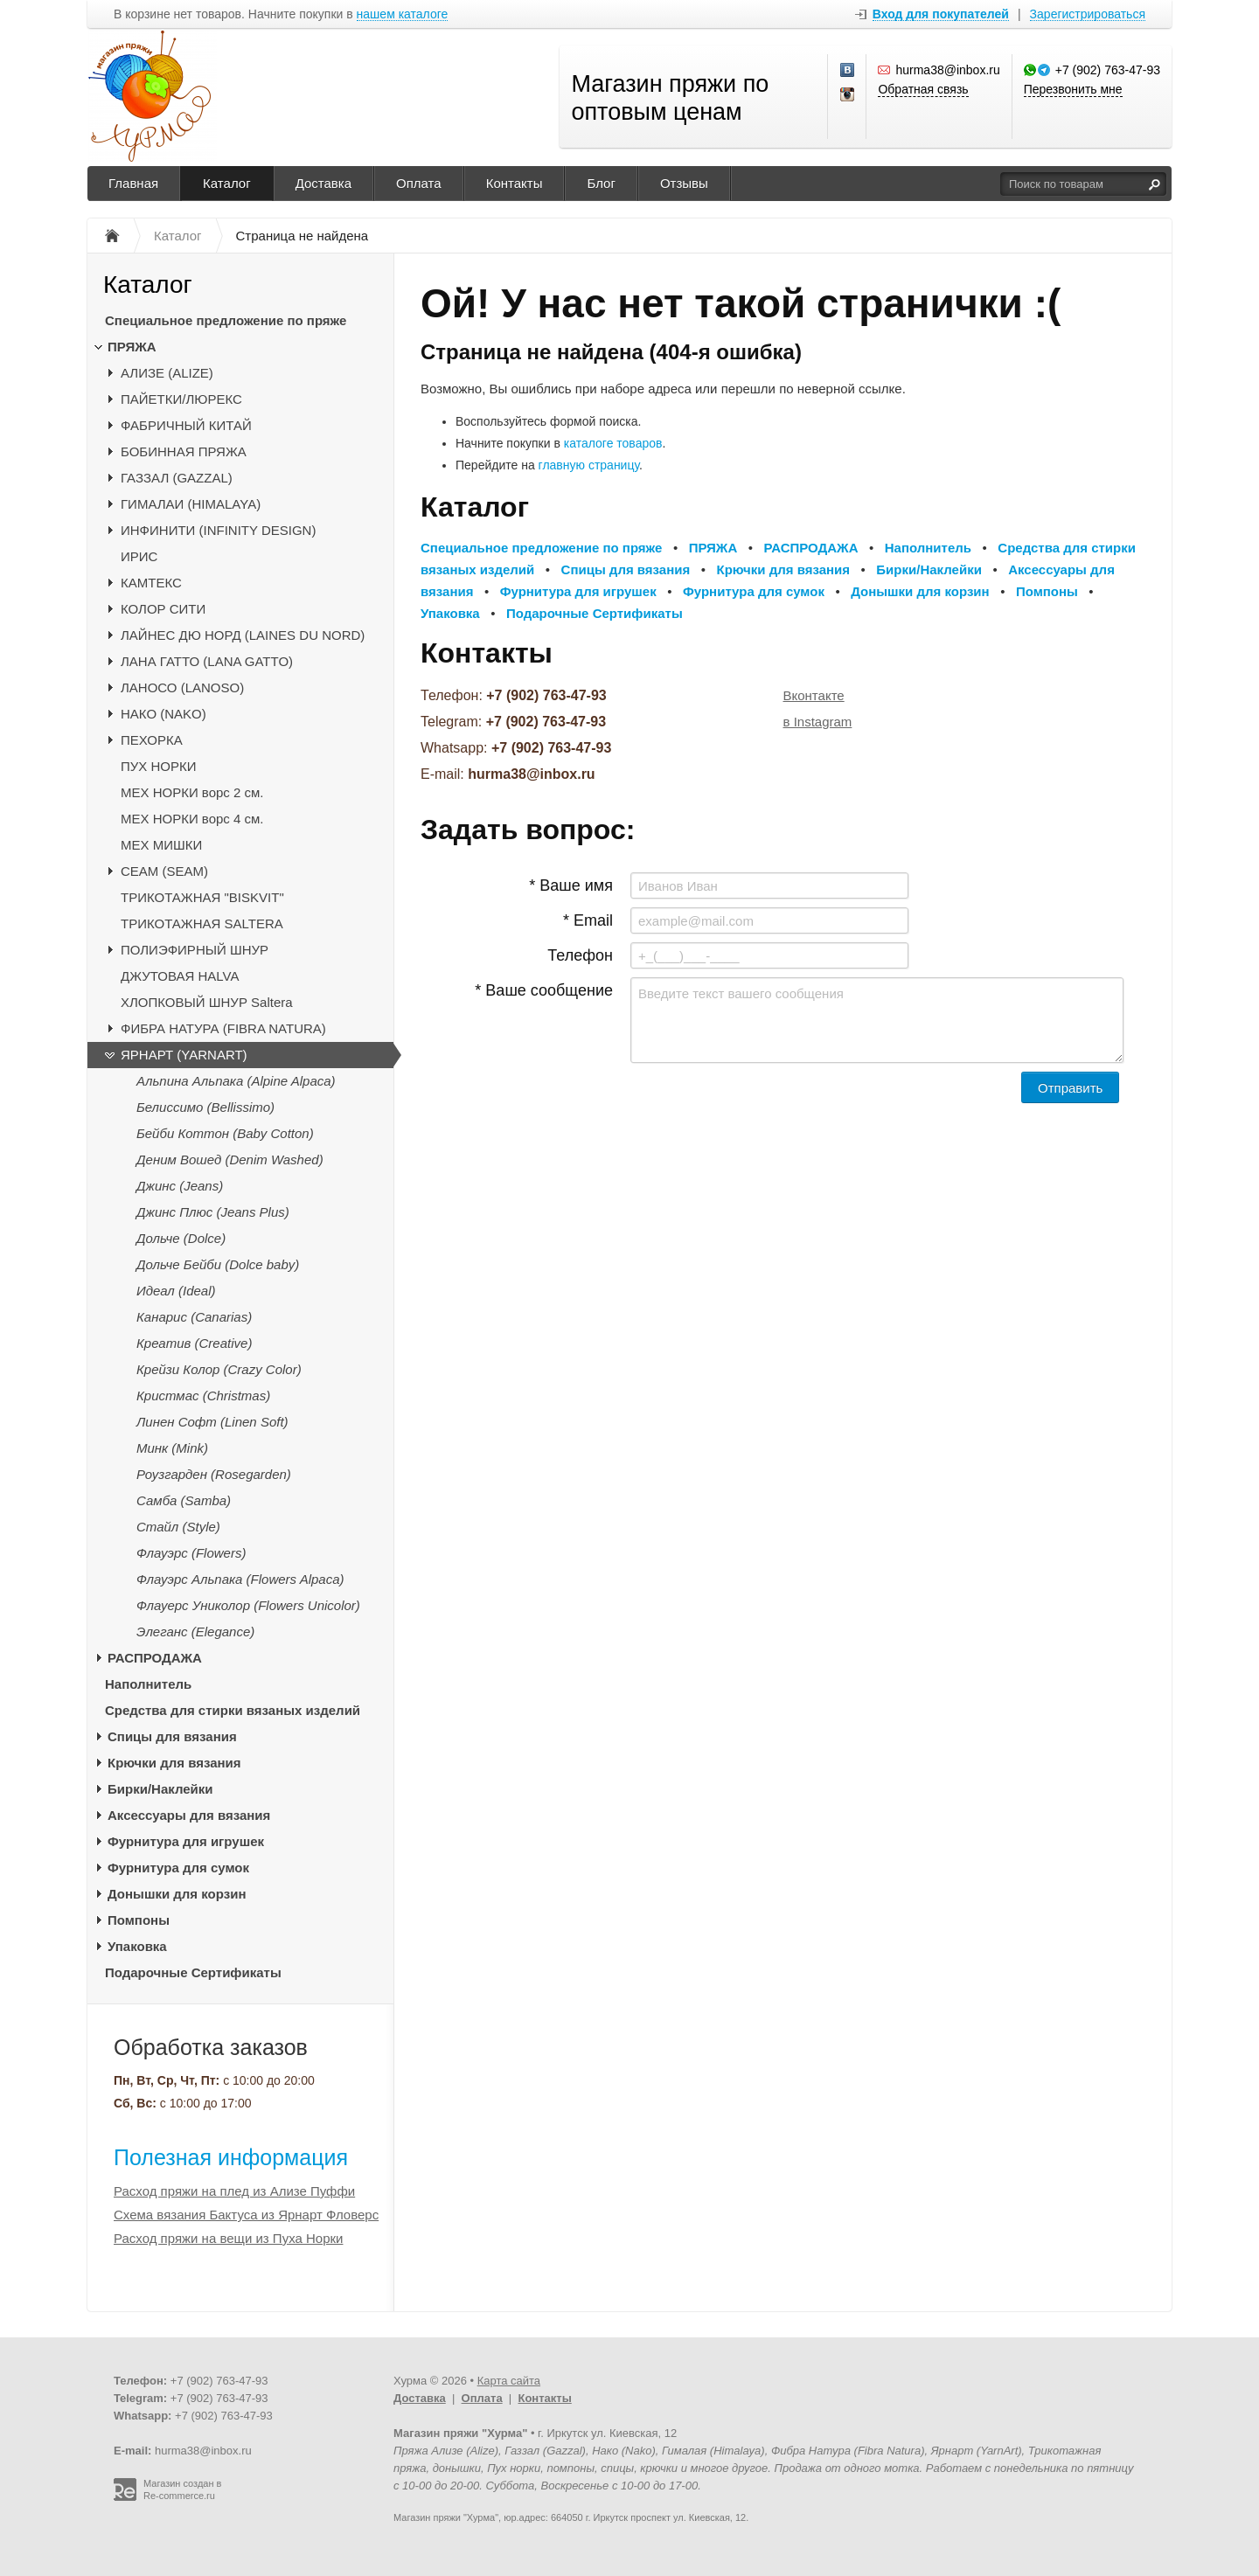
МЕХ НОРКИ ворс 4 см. (192, 818)
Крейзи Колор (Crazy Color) (219, 1369)
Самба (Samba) (183, 1500)
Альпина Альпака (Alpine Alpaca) (236, 1080)
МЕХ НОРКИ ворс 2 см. (192, 792)
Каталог (227, 183)
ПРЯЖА (132, 346)
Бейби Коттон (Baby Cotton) (225, 1133)
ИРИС (139, 556)
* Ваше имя (571, 885)
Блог (601, 183)
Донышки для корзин (177, 1893)
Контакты (514, 183)
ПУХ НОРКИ (159, 766)
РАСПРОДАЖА (155, 1657)
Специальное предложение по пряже (225, 320)
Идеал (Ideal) (176, 1290)
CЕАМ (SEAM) (164, 871)
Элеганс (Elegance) (195, 1631)
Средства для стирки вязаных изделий (232, 1710)
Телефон (580, 955)
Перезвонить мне (1073, 89)
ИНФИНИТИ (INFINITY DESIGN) (218, 530)
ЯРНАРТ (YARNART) (184, 1054)
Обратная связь (923, 89)
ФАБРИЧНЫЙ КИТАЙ (186, 425)
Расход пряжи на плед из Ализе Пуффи (234, 2191)
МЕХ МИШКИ (161, 844)
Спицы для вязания (172, 1736)
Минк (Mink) (172, 1448)
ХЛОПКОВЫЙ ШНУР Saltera (207, 1002)
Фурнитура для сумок (178, 1867)
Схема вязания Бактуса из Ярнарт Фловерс (246, 2214)
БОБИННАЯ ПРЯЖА (184, 451)
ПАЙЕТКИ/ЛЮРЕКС (181, 399)
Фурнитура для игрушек (186, 1841)
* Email (588, 920)
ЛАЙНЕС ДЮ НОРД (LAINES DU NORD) (243, 635)
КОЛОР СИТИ (163, 608)
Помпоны (139, 1920)
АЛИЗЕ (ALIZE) (167, 372)
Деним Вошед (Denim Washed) (229, 1159)
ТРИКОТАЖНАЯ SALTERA (202, 923)
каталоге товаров (613, 443)
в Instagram (817, 721)
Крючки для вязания (174, 1762)
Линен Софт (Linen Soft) (212, 1421)
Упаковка (137, 1946)
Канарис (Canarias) (194, 1316)
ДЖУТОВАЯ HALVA (180, 976)
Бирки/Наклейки (160, 1788)
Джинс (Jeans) (179, 1185)
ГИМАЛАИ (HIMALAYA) (191, 503)
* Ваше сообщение (544, 990)
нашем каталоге (403, 14)
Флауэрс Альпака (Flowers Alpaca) (240, 1579)
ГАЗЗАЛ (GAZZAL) (177, 477)
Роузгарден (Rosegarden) (213, 1474)
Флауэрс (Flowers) (191, 1552)
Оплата (419, 183)
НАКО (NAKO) (163, 713)
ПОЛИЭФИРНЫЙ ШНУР (194, 949)
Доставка (323, 183)
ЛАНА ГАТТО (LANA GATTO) (207, 661)
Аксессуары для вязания (189, 1815)
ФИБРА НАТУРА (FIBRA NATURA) (223, 1028)
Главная (133, 183)
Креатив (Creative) (194, 1343)
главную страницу (589, 465)
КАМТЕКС (151, 582)
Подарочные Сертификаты (193, 1972)
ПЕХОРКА (152, 740)
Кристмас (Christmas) (203, 1395)
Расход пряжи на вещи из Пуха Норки (228, 2238)
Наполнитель (148, 1684)
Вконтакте (814, 695)
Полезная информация (231, 2157)
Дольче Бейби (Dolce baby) (217, 1264)
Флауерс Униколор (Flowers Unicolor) (248, 1605)
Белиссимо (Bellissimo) (205, 1107)
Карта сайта (508, 2380)
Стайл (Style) (178, 1526)
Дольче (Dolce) (181, 1238)
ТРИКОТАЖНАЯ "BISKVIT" (202, 897)
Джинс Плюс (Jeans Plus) (212, 1212)
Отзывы (684, 183)
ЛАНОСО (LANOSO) (182, 687)
